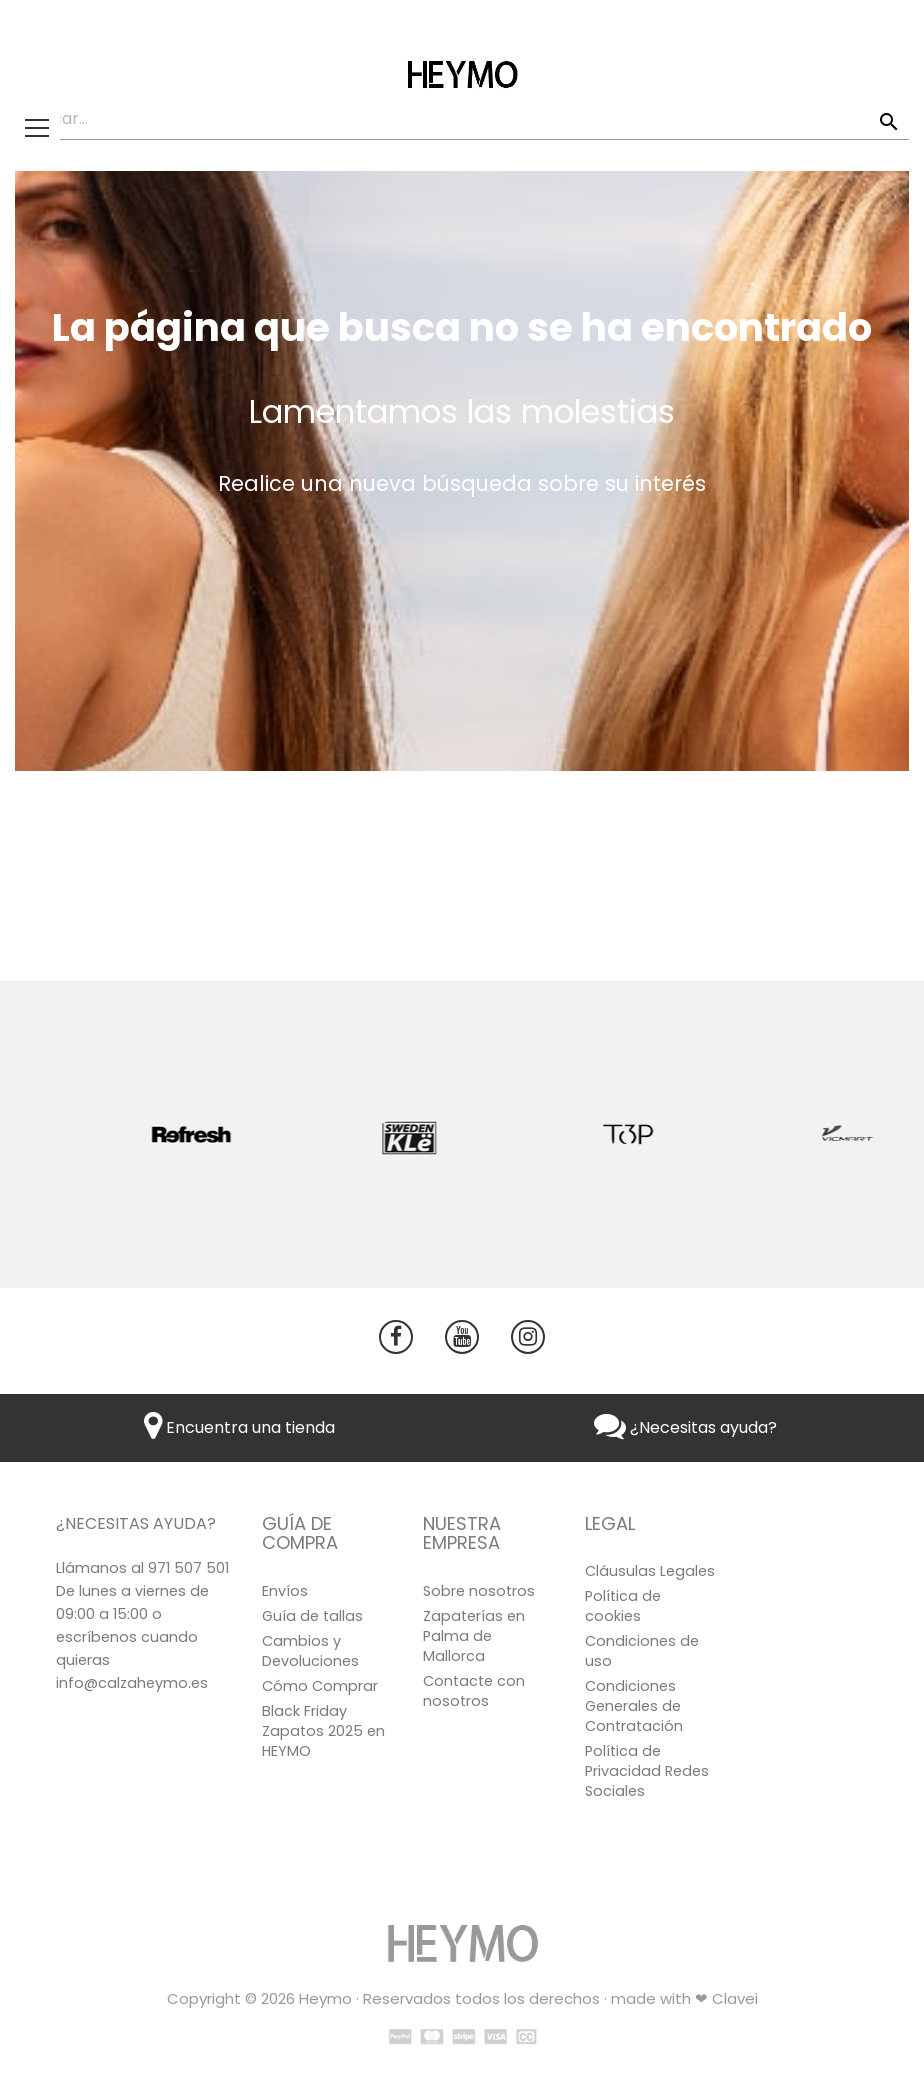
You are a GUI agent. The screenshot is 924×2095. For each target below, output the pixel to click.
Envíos (285, 1591)
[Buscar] (462, 119)
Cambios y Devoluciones (310, 1651)
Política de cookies (623, 1606)
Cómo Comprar (320, 1686)
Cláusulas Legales (650, 1571)
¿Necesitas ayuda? (685, 1427)
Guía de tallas (312, 1616)
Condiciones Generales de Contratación (634, 1706)
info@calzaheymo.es (132, 1683)
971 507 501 (188, 1568)
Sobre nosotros (479, 1591)
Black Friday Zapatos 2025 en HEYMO (323, 1731)
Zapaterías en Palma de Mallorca (474, 1636)
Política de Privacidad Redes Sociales (647, 1771)
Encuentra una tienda (239, 1427)
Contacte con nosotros (474, 1691)
